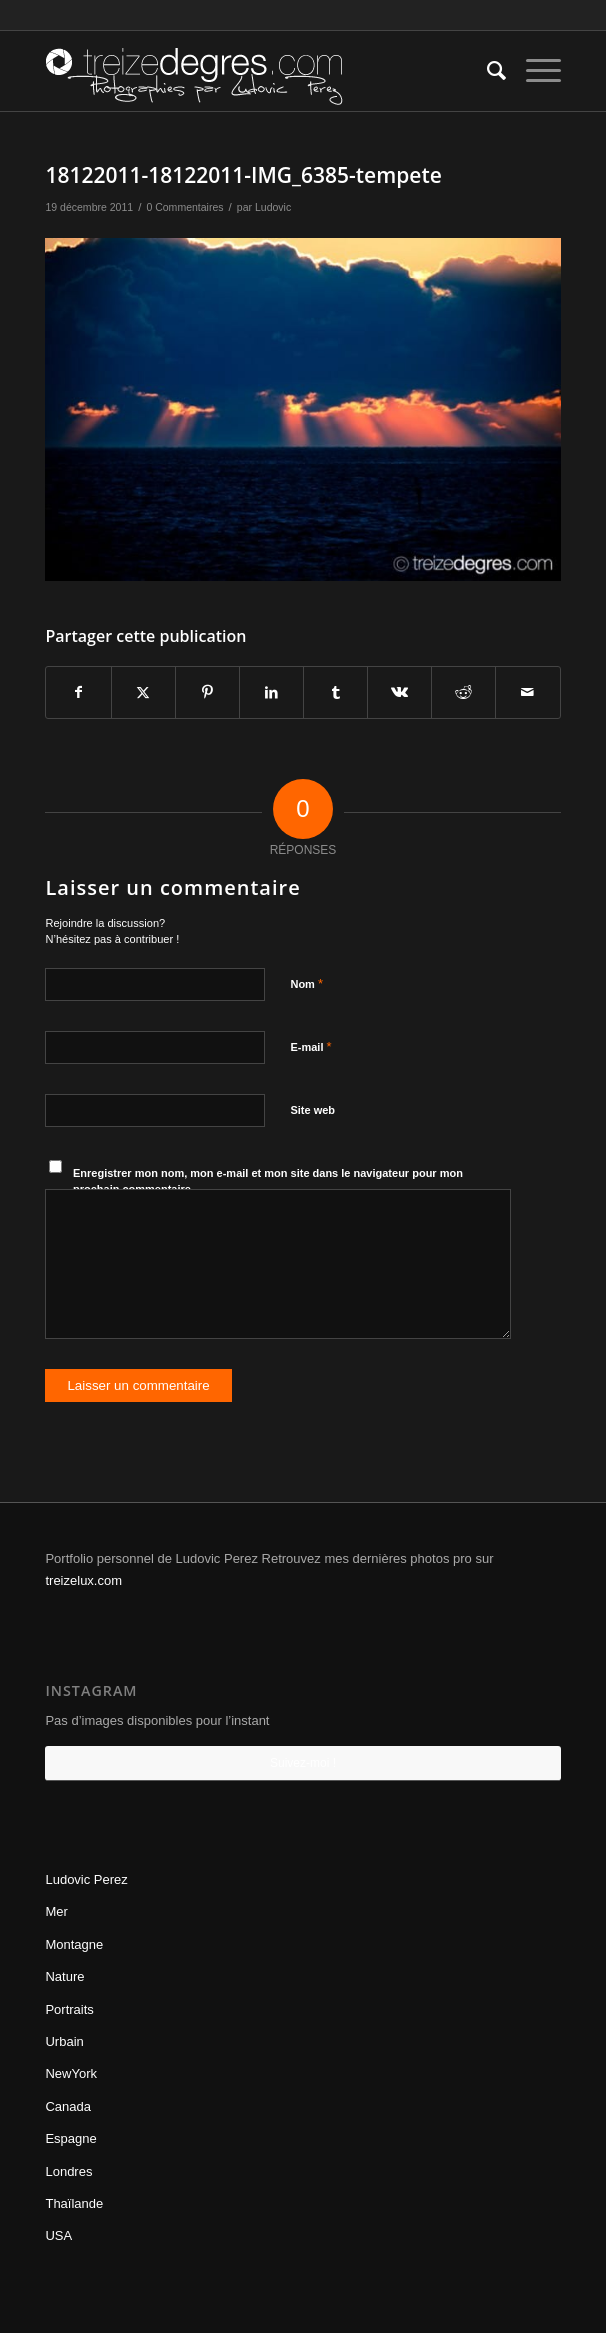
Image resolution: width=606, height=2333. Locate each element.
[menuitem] (486, 71)
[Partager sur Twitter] (143, 692)
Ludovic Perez (86, 1879)
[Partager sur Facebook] (78, 692)
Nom (306, 983)
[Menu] (533, 71)
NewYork (71, 2073)
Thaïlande (74, 2203)
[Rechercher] (486, 71)
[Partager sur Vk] (399, 692)
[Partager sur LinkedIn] (271, 692)
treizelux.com (83, 1580)
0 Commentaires (184, 207)
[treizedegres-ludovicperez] (251, 71)
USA (58, 2235)
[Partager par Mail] (527, 692)
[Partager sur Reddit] (463, 692)
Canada (68, 2106)
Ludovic (273, 207)
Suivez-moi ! (303, 1763)
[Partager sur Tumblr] (335, 692)
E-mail (310, 1046)
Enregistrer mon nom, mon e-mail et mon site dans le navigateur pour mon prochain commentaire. (268, 1181)
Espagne (70, 2138)
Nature (64, 1976)
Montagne (74, 1944)
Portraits (69, 2009)
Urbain (64, 2041)
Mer (56, 1911)
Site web (312, 1110)
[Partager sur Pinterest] (207, 692)
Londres (68, 2171)
